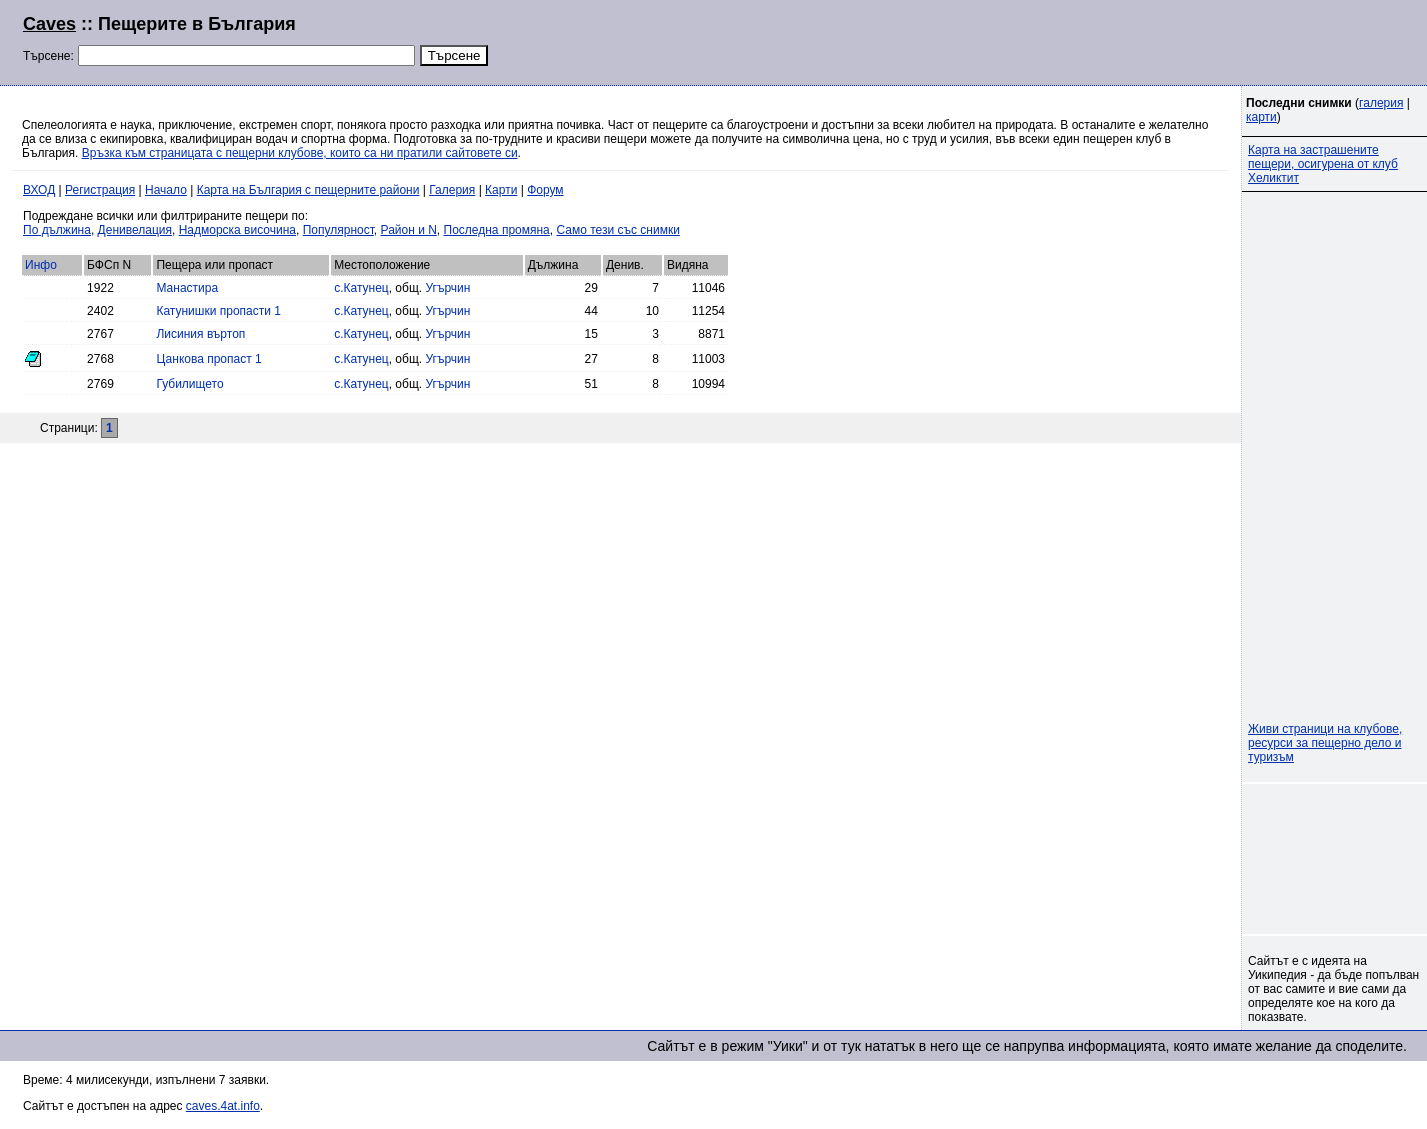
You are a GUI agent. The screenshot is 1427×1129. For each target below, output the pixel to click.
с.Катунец (361, 288)
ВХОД (39, 190)
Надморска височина (237, 230)
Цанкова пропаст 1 (208, 359)
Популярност (338, 230)
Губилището (189, 384)
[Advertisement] (1161, 40)
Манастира (187, 288)
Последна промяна (497, 230)
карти (1261, 117)
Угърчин (447, 288)
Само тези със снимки (617, 230)
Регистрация (100, 190)
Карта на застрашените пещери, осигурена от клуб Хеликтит (1323, 164)
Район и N (409, 230)
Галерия (452, 190)
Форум (545, 190)
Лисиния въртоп (200, 334)
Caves (49, 24)
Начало (166, 190)
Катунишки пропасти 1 (218, 311)
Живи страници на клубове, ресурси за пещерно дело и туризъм (1325, 743)
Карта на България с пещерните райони (308, 190)
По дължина (57, 230)
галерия (1381, 103)
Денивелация (135, 230)
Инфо (41, 265)
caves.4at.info (223, 1106)
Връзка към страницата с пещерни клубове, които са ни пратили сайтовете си (300, 153)
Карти (501, 190)
